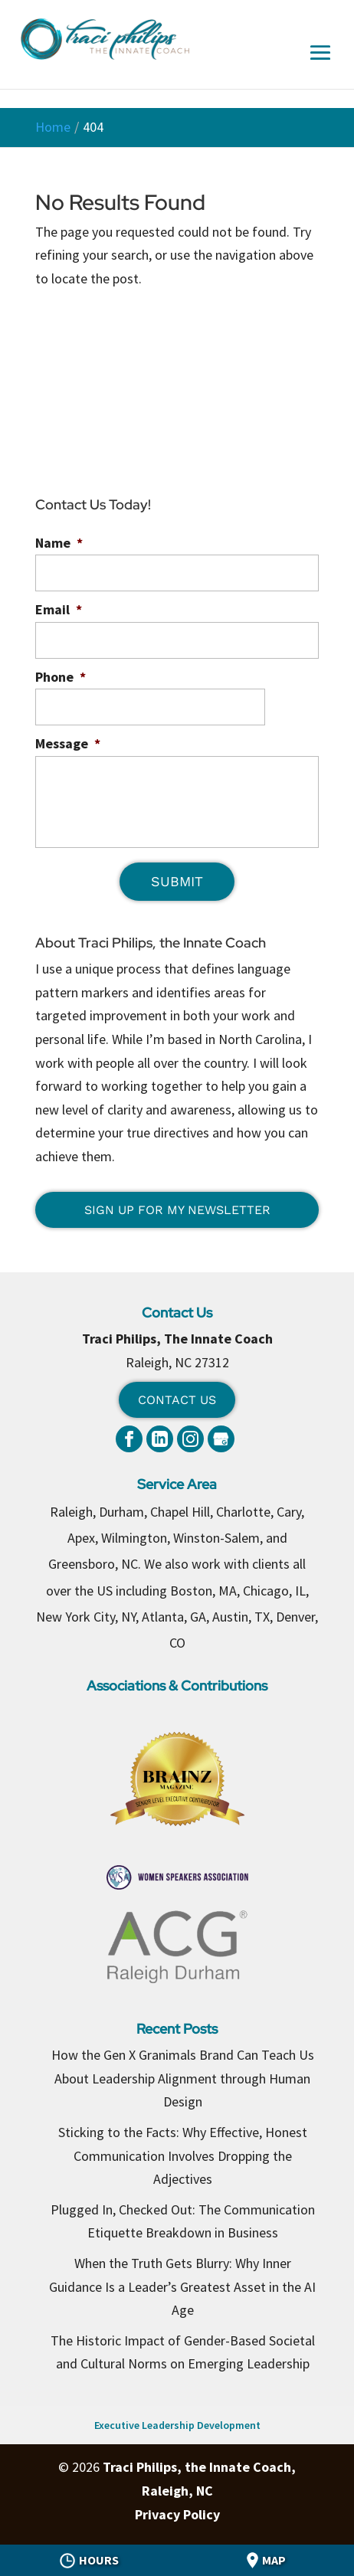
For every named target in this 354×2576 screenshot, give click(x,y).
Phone (60, 677)
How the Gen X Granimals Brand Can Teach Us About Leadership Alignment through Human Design (182, 2078)
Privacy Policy (177, 2514)
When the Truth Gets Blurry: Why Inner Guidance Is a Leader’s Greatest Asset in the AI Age (182, 2286)
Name (59, 543)
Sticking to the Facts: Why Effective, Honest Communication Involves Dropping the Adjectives (182, 2155)
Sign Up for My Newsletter (177, 1210)
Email (58, 609)
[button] (320, 63)
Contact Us (177, 1400)
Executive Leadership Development (177, 2425)
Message (67, 743)
